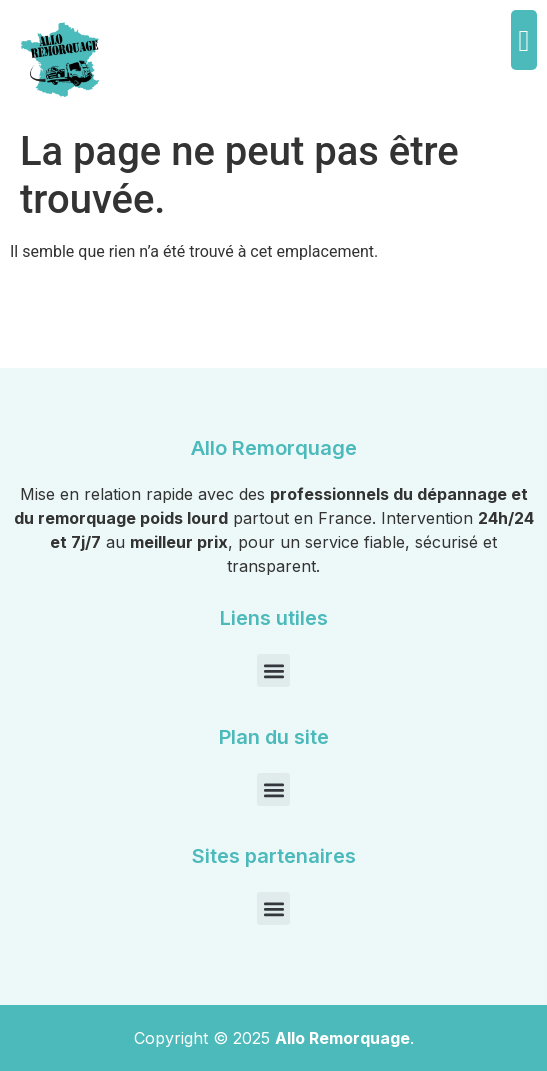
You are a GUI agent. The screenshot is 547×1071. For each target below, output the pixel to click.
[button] (524, 40)
